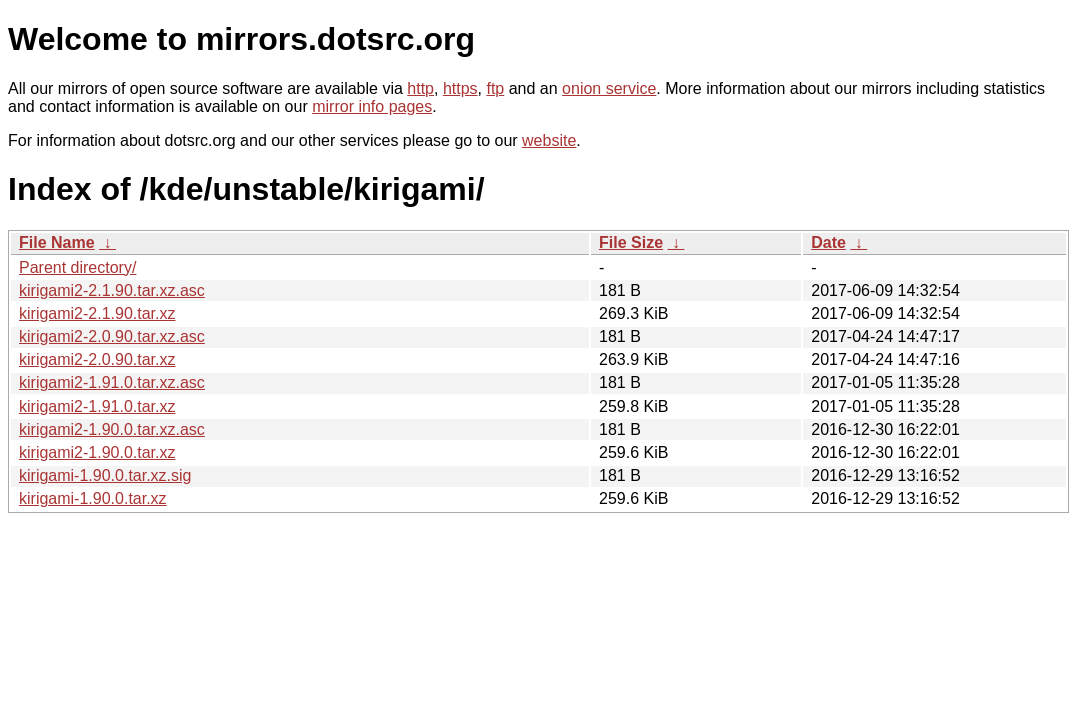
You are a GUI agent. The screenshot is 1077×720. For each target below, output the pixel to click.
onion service (609, 88)
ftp (495, 88)
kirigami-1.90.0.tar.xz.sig (105, 475)
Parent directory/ (77, 267)
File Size (631, 242)
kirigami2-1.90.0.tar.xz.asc (112, 429)
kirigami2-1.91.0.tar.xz (97, 406)
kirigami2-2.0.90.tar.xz (97, 359)
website (549, 140)
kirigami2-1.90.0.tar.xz (97, 452)
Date (828, 242)
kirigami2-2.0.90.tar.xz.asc (112, 336)
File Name (57, 242)
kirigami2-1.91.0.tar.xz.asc (112, 382)
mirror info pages (372, 106)
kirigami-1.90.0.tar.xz (93, 498)
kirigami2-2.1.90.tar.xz (97, 313)
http (420, 88)
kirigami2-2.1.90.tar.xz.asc (112, 290)
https (460, 88)
